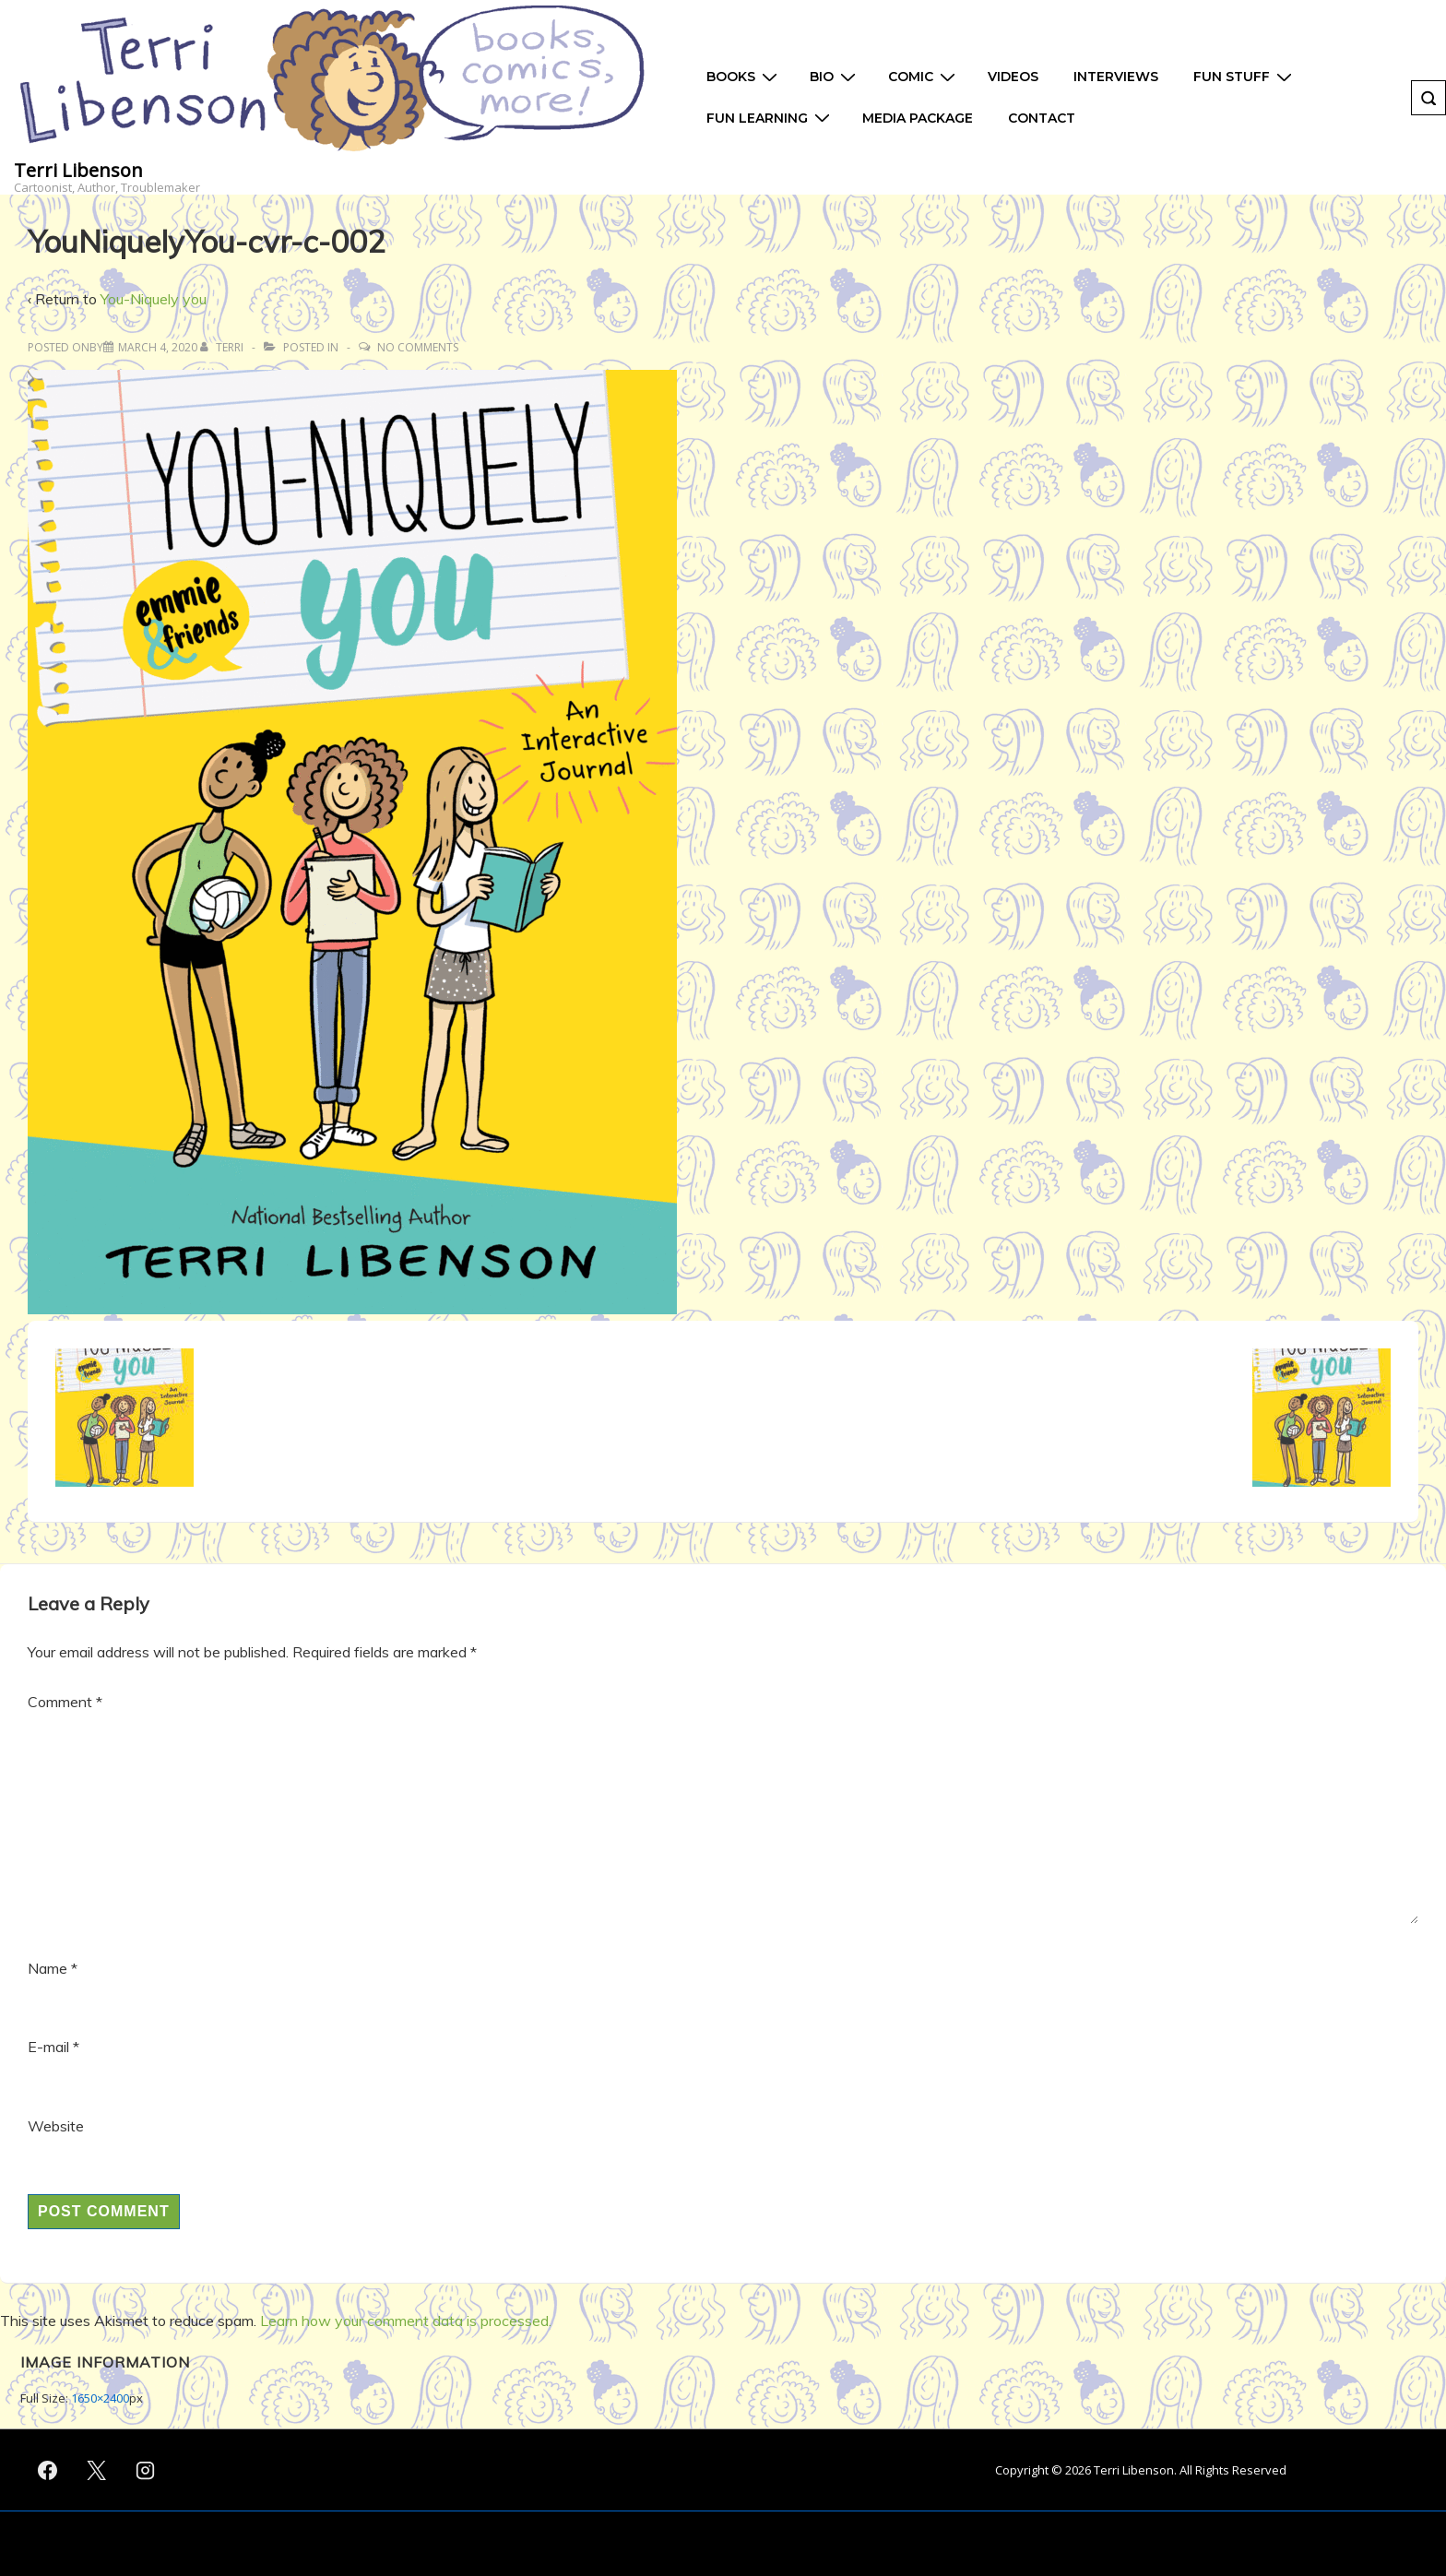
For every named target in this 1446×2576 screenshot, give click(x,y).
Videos (1013, 76)
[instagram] (145, 2470)
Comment (65, 1701)
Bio (835, 77)
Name (47, 1968)
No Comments (417, 347)
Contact (1041, 118)
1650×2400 (100, 2398)
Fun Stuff (1245, 77)
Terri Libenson (78, 170)
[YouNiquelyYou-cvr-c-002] (157, 347)
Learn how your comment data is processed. (405, 2320)
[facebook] (47, 2470)
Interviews (1115, 76)
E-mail (48, 2046)
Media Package (917, 118)
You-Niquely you (154, 299)
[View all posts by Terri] (223, 347)
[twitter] (96, 2470)
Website (56, 2126)
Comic (924, 77)
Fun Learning (770, 117)
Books (744, 77)
